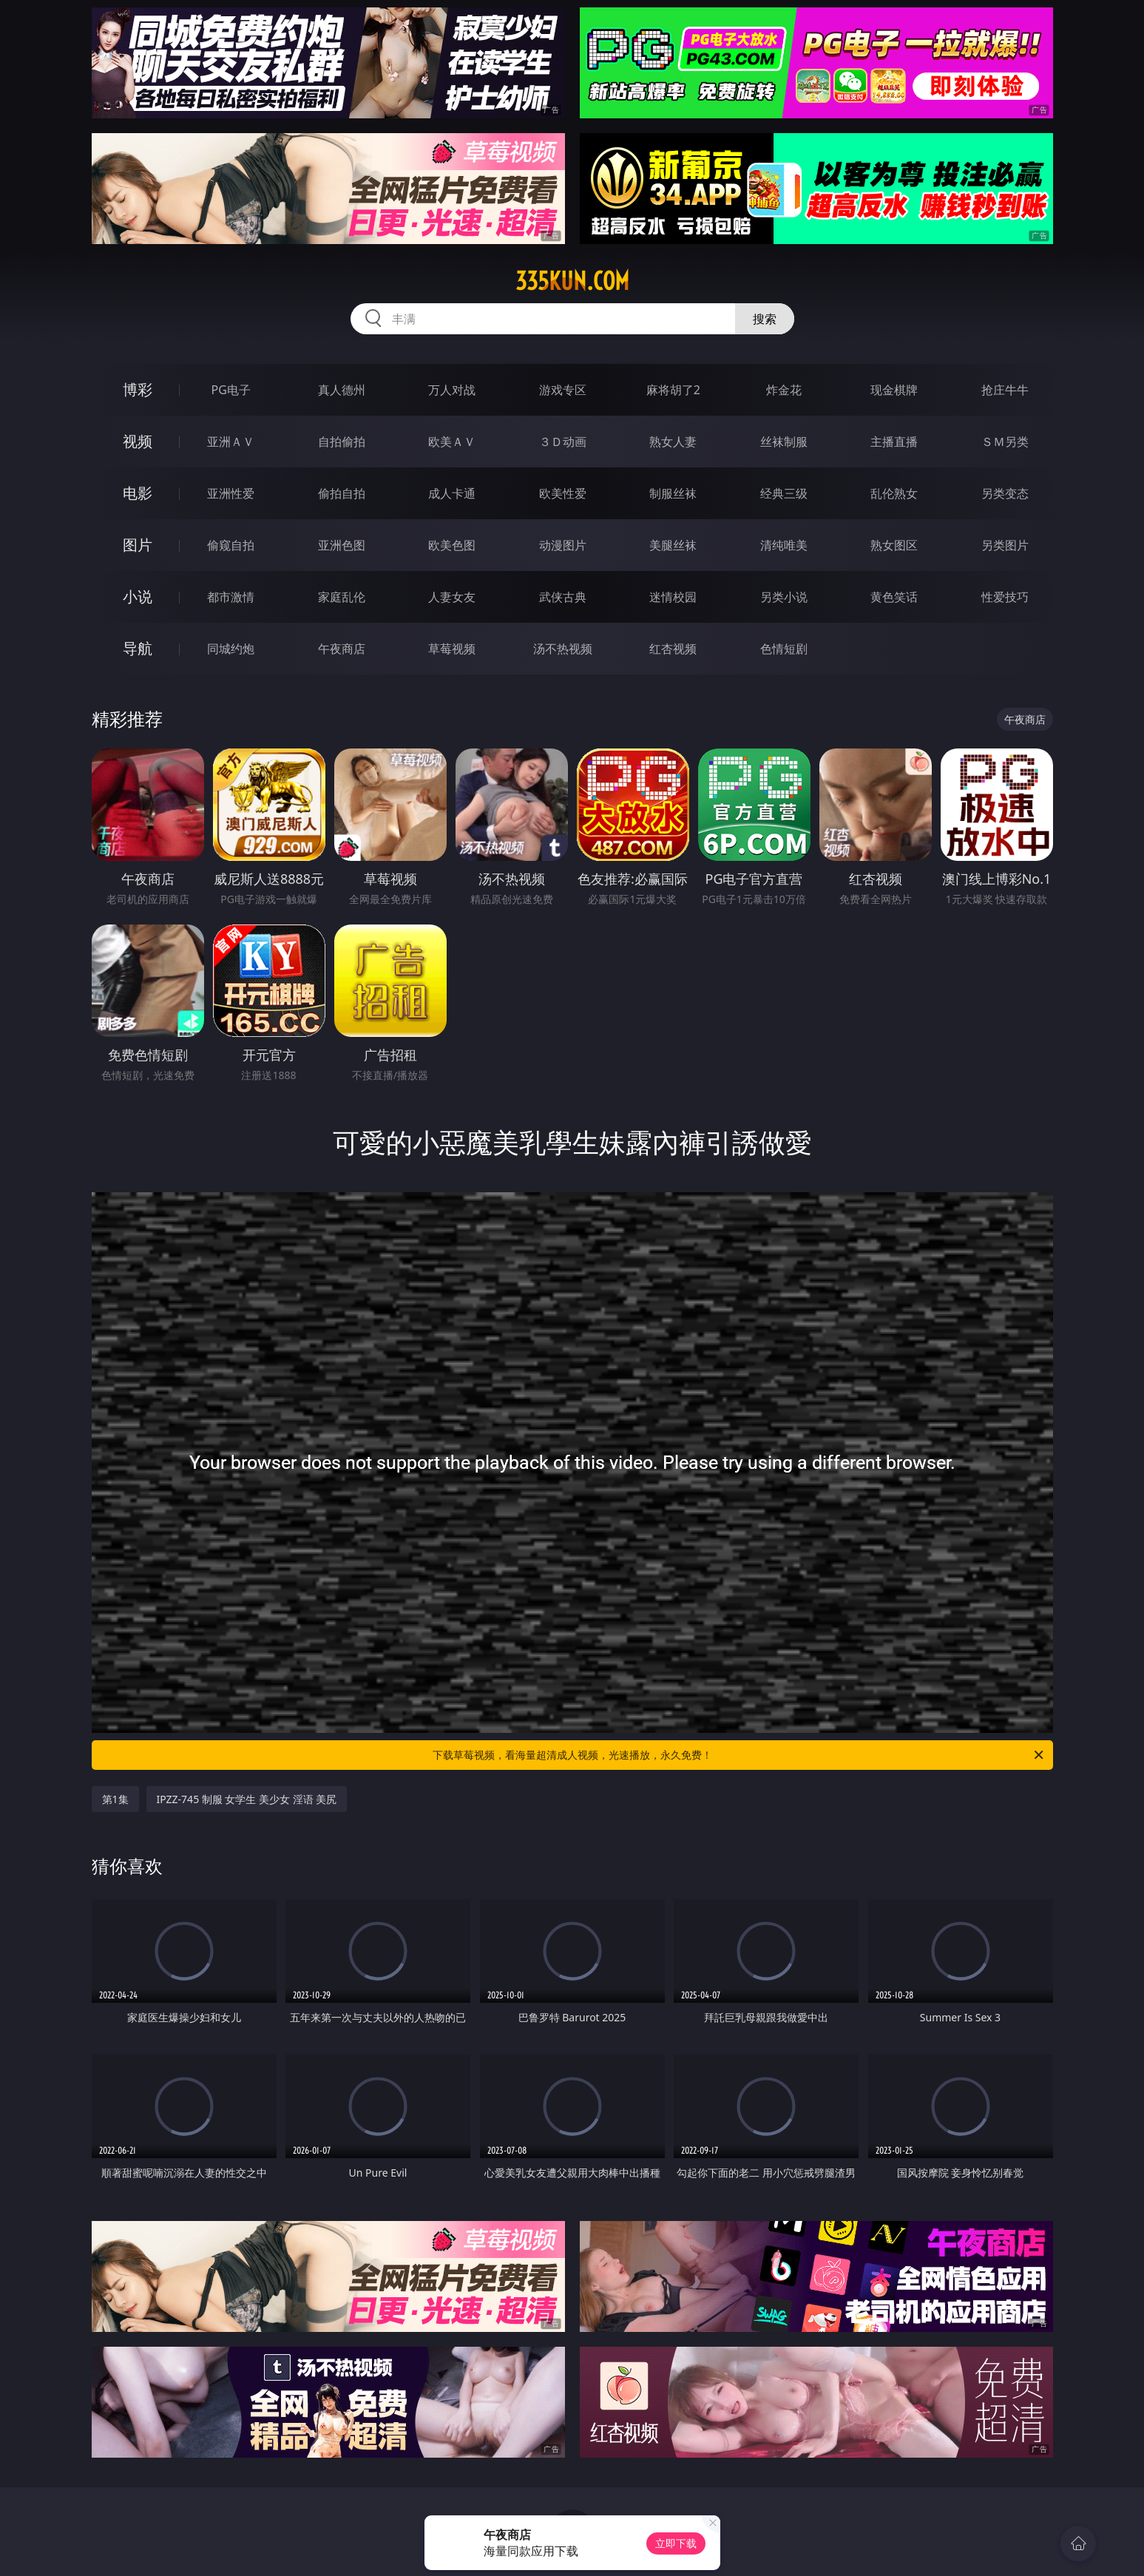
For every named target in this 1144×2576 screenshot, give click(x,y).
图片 (137, 545)
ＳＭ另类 (1005, 441)
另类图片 (1005, 545)
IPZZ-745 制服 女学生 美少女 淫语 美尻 (247, 1799)
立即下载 (676, 2543)
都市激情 (230, 597)
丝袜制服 (784, 441)
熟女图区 (894, 545)
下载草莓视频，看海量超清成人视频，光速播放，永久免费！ (739, 1755)
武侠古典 (562, 597)
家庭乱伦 (341, 597)
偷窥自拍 (230, 545)
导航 (137, 648)
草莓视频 (451, 648)
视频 (137, 441)
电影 (137, 493)
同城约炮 (230, 648)
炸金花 (784, 390)
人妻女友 (451, 597)
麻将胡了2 (673, 390)
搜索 (764, 319)
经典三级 (784, 493)
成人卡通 (451, 493)
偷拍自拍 (341, 493)
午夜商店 (341, 648)
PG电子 (231, 390)
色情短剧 (784, 648)
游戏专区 (562, 390)
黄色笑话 (894, 597)
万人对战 (451, 390)
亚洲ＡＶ (230, 441)
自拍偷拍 (341, 441)
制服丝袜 (673, 493)
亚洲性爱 (230, 493)
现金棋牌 (894, 390)
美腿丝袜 (673, 545)
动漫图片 (562, 545)
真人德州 (341, 390)
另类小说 (784, 597)
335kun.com (572, 281)
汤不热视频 (562, 648)
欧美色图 (451, 545)
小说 (137, 596)
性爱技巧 (1005, 597)
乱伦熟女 (894, 493)
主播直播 (894, 441)
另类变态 (1005, 493)
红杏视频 (673, 648)
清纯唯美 (784, 545)
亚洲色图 (341, 545)
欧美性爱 (562, 493)
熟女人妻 (673, 441)
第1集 (115, 1799)
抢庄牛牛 (1005, 390)
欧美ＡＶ (451, 441)
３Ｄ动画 (562, 441)
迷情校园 (673, 597)
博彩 (137, 389)
